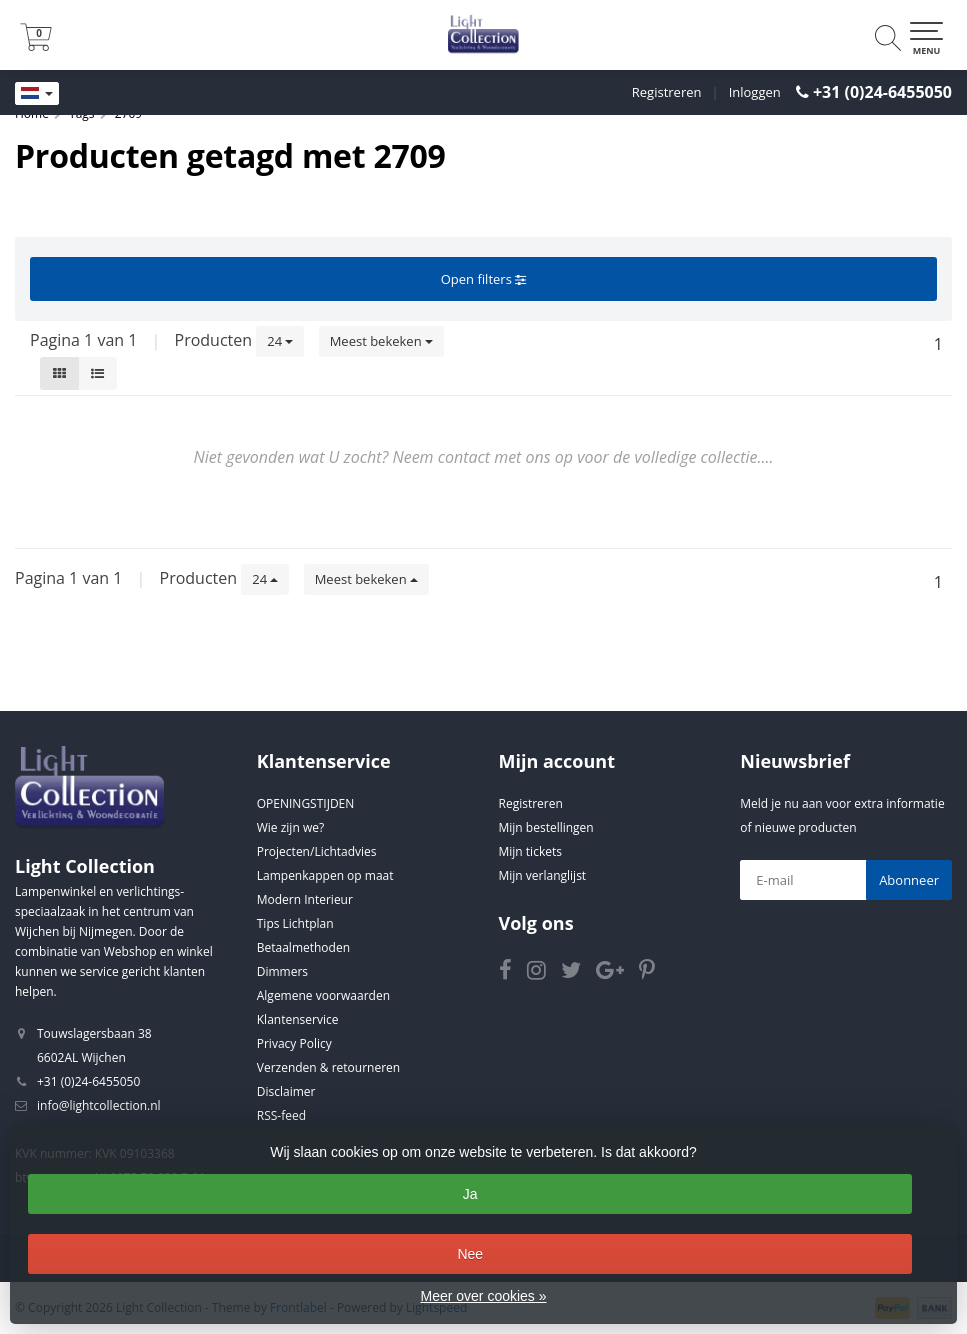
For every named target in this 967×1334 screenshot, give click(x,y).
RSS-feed (281, 1115)
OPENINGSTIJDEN (306, 803)
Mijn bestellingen (546, 827)
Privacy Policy (294, 1043)
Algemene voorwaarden (323, 995)
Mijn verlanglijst (543, 875)
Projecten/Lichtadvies (317, 851)
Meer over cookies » (483, 1296)
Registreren (667, 92)
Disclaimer (286, 1091)
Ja (470, 1194)
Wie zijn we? (290, 827)
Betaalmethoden (303, 947)
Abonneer (909, 880)
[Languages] (37, 94)
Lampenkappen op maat (325, 875)
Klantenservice (298, 1019)
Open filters (483, 279)
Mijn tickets (530, 851)
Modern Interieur (305, 899)
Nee (470, 1254)
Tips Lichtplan (295, 923)
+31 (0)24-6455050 (882, 92)
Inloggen (755, 92)
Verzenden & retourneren (328, 1067)
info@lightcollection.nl (99, 1105)
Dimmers (282, 971)
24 (280, 341)
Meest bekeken (381, 341)
